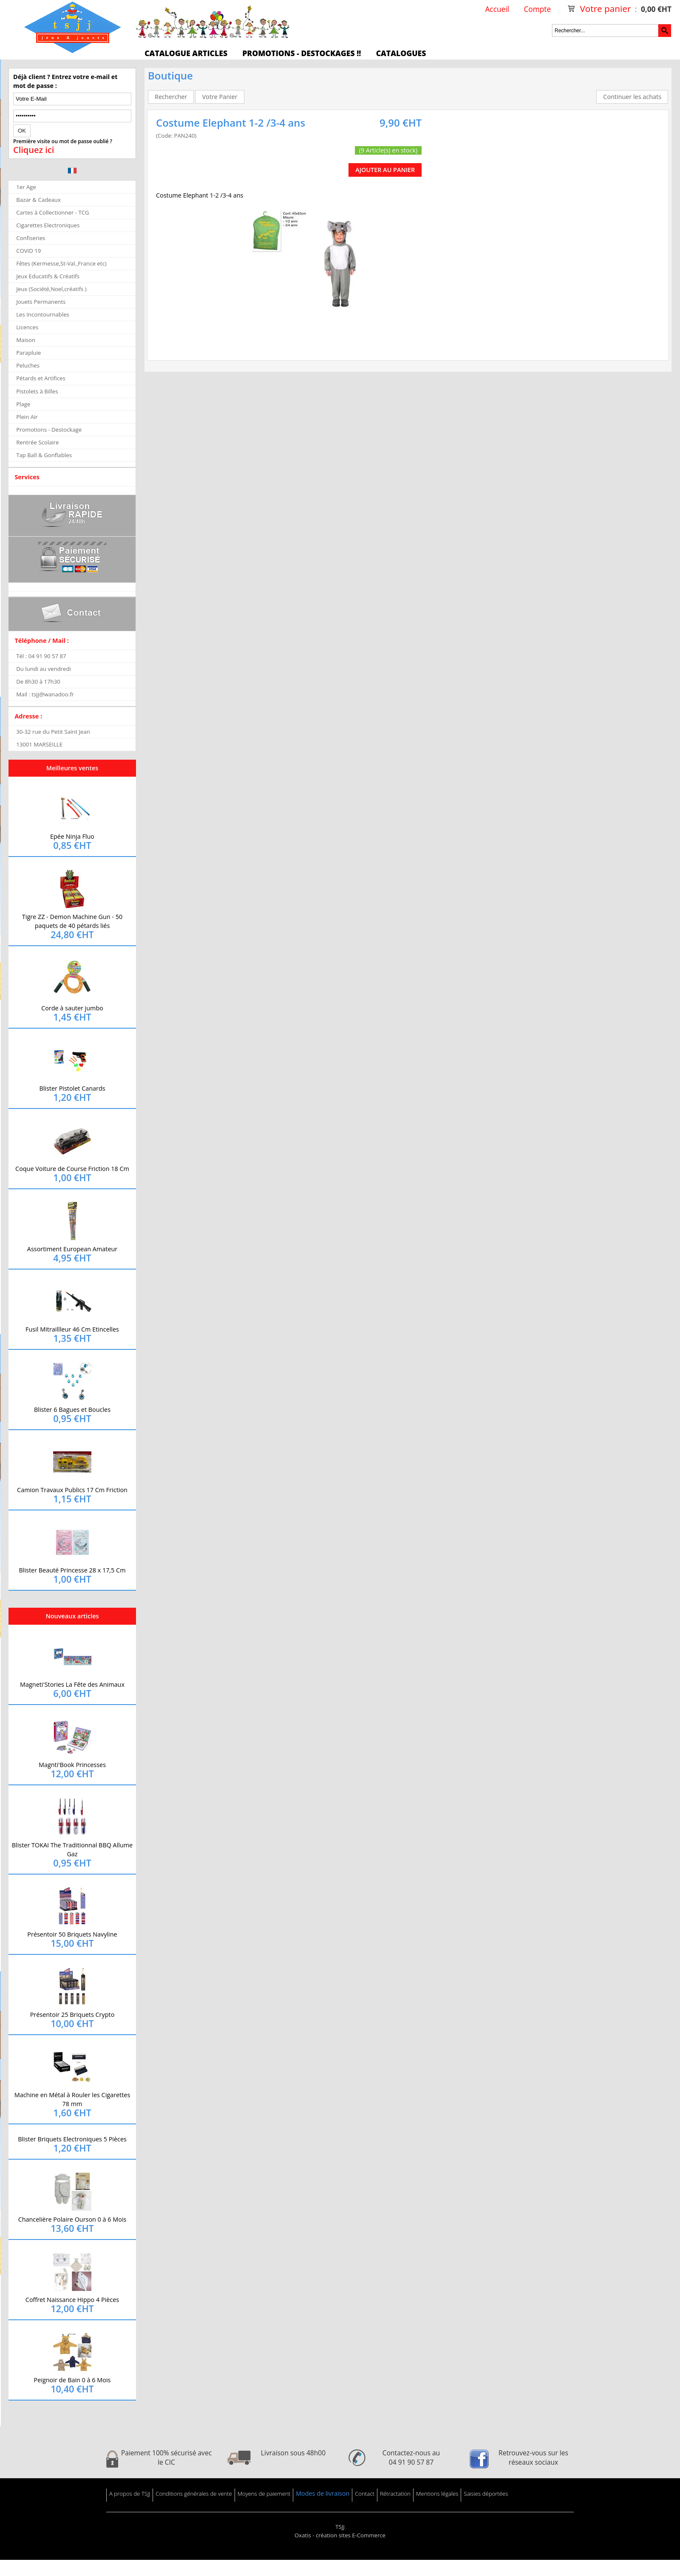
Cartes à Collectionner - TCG (52, 212)
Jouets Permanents (40, 301)
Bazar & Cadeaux (38, 200)
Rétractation (395, 2493)
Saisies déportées (486, 2493)
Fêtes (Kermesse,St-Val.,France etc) (61, 263)
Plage (23, 404)
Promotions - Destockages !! (301, 53)
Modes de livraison (322, 2493)
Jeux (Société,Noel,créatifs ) (51, 289)
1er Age (26, 187)
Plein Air (27, 417)
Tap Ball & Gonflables (44, 455)
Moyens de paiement (264, 2493)
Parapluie (28, 352)
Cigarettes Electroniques (47, 225)
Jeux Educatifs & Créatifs (47, 276)
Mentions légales (437, 2493)
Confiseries (30, 238)
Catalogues (401, 53)
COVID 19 (28, 250)
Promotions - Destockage (49, 429)
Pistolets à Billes (37, 391)
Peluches (28, 365)
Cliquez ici (33, 150)
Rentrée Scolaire (37, 442)
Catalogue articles (185, 53)
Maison (25, 340)
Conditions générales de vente (194, 2493)
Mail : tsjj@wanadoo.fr (45, 694)
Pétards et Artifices (40, 378)
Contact (364, 2493)
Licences (27, 327)
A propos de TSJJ (129, 2493)
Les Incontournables (42, 314)
